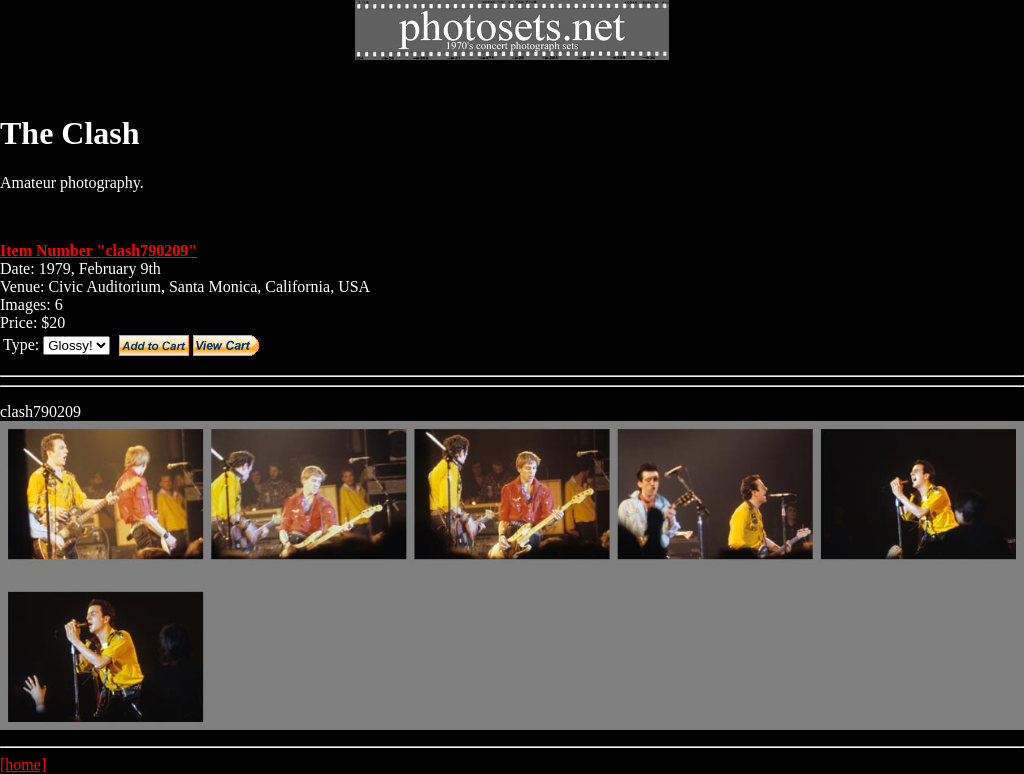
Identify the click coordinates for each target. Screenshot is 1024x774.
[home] (23, 764)
